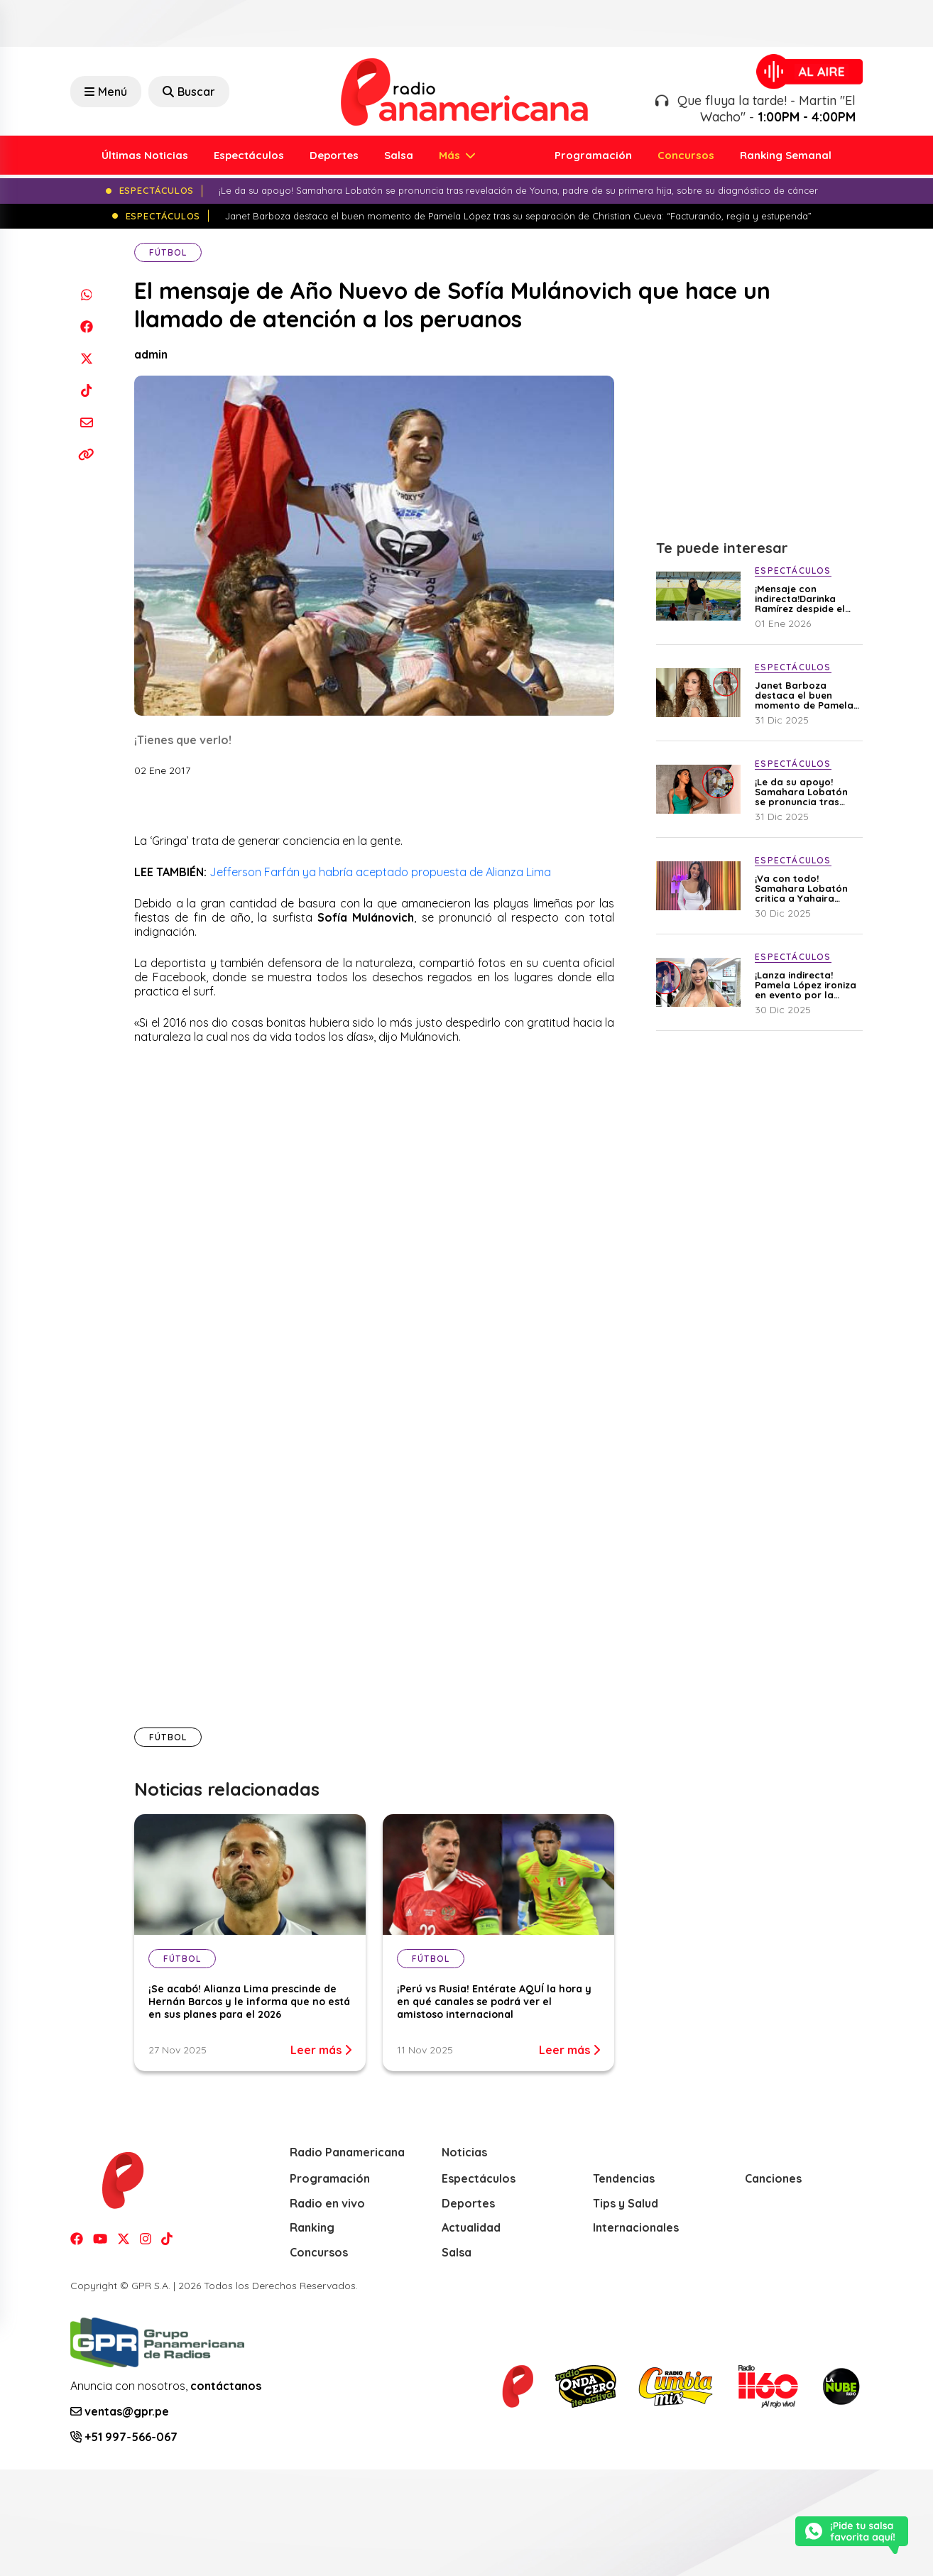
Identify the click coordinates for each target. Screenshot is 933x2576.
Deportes (334, 155)
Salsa (398, 155)
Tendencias (624, 2178)
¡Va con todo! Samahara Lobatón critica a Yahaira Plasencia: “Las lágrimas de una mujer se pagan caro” (807, 888)
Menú (105, 91)
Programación (593, 155)
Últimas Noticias (145, 155)
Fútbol (168, 252)
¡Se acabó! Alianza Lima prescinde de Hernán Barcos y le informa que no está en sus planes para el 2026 (249, 2001)
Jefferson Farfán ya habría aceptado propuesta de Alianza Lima (381, 872)
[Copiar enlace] (86, 454)
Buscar (189, 91)
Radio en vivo (327, 2203)
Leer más (320, 2050)
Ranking (312, 2227)
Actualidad (471, 2227)
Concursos (686, 155)
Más (451, 155)
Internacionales (636, 2227)
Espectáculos (249, 155)
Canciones (773, 2178)
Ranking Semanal (785, 155)
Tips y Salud (625, 2203)
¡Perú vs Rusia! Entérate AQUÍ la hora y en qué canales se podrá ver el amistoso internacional (494, 2001)
